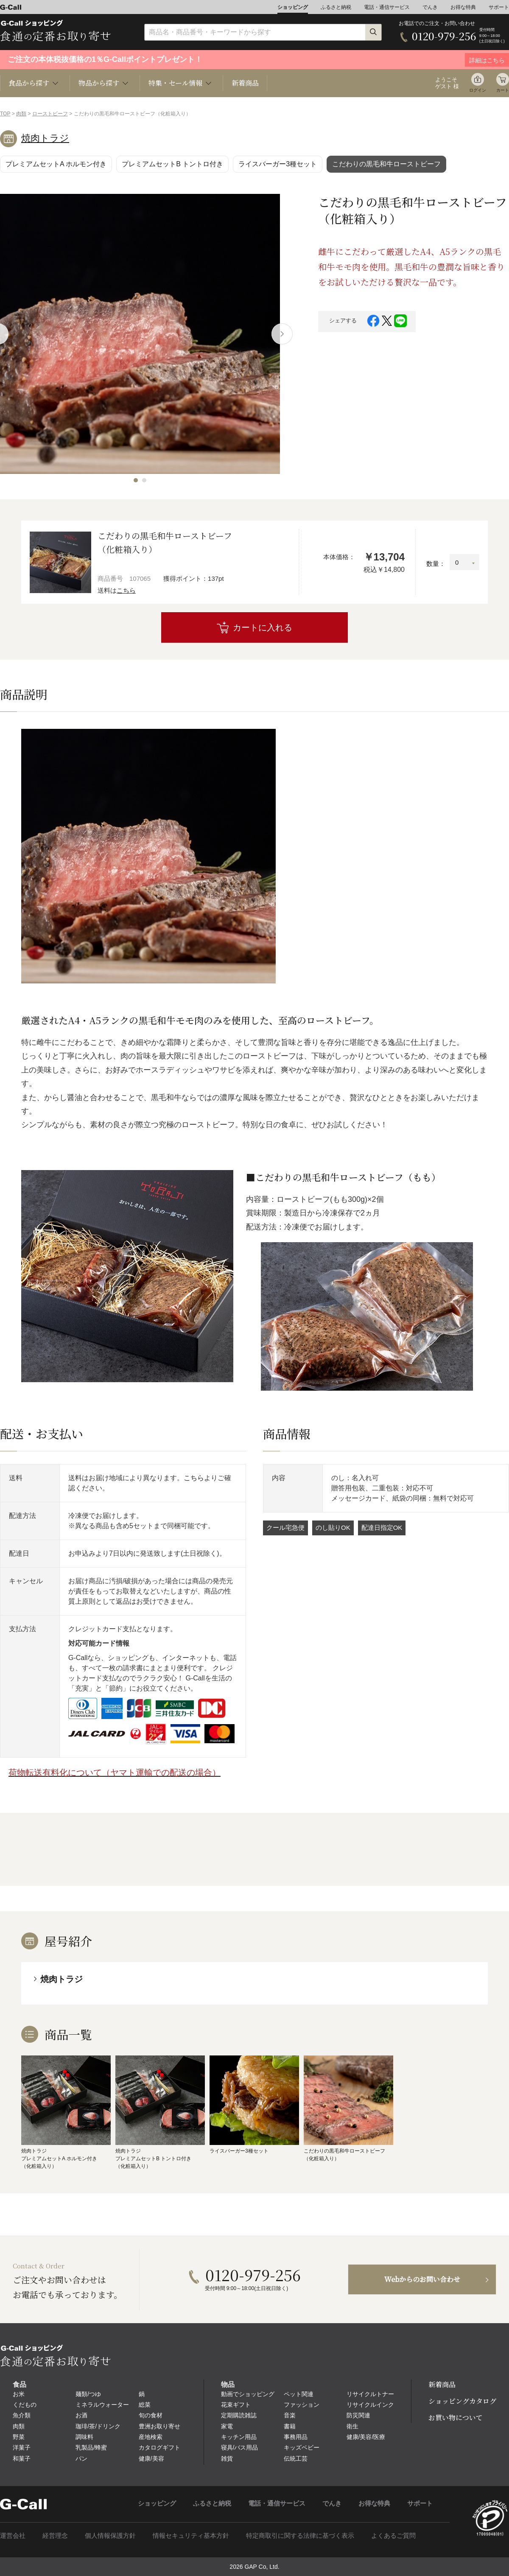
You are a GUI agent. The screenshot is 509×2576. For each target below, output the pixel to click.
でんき (430, 7)
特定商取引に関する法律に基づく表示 (300, 2535)
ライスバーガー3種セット (277, 164)
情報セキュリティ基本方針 (191, 2535)
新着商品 (245, 83)
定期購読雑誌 (239, 2415)
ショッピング (292, 7)
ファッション (301, 2404)
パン (81, 2458)
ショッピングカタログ (462, 2401)
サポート (499, 7)
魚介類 (22, 2415)
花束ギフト (236, 2404)
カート (502, 90)
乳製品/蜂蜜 (91, 2447)
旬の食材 (150, 2415)
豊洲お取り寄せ (159, 2426)
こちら (126, 590)
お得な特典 (463, 7)
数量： (435, 563)
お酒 (81, 2415)
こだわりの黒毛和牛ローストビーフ (386, 164)
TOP (5, 114)
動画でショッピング (247, 2394)
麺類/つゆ (88, 2394)
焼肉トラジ (45, 138)
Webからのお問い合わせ (422, 2279)
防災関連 (358, 2415)
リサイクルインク (370, 2404)
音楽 (290, 2415)
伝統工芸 (296, 2458)
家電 (227, 2426)
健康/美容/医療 (366, 2436)
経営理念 (55, 2535)
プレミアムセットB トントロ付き (172, 164)
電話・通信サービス (387, 7)
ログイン (477, 90)
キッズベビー (301, 2447)
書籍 (290, 2426)
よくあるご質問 (393, 2535)
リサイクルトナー (370, 2394)
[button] (136, 480)
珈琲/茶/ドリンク (98, 2426)
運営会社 (12, 2535)
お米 (19, 2394)
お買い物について (455, 2417)
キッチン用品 (239, 2436)
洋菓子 (22, 2447)
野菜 (19, 2436)
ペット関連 (298, 2394)
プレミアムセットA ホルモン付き (56, 164)
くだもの (24, 2404)
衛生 (352, 2426)
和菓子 (22, 2458)
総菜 (145, 2404)
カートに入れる (262, 627)
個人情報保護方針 (110, 2535)
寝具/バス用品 (239, 2447)
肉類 (21, 114)
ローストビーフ (50, 114)
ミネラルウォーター (102, 2404)
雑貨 (227, 2458)
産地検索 (150, 2436)
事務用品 (296, 2436)
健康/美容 (151, 2458)
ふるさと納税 (336, 7)
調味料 (84, 2436)
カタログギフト (159, 2447)
